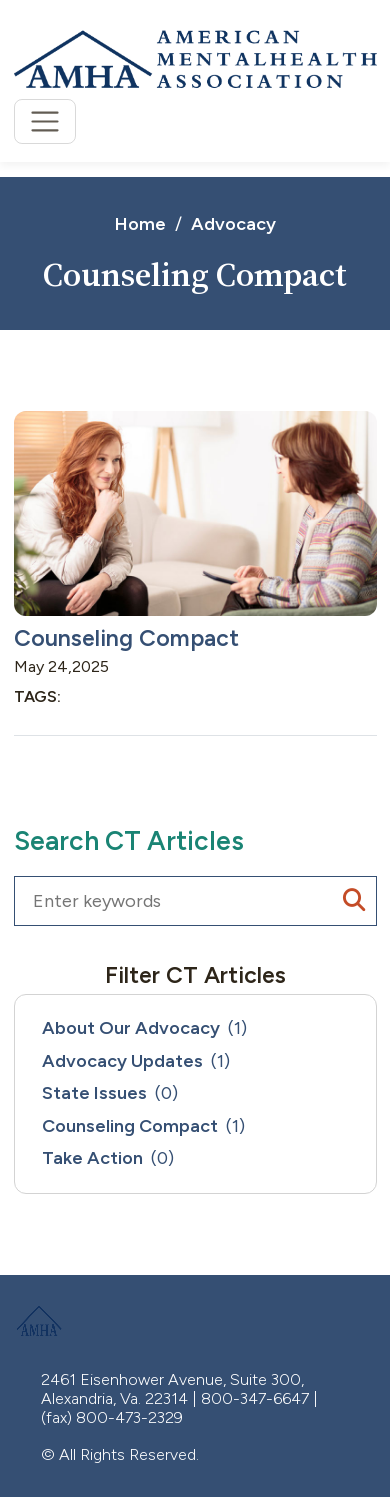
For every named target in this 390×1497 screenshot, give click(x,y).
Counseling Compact (126, 638)
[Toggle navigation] (45, 121)
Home (140, 224)
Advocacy (233, 224)
